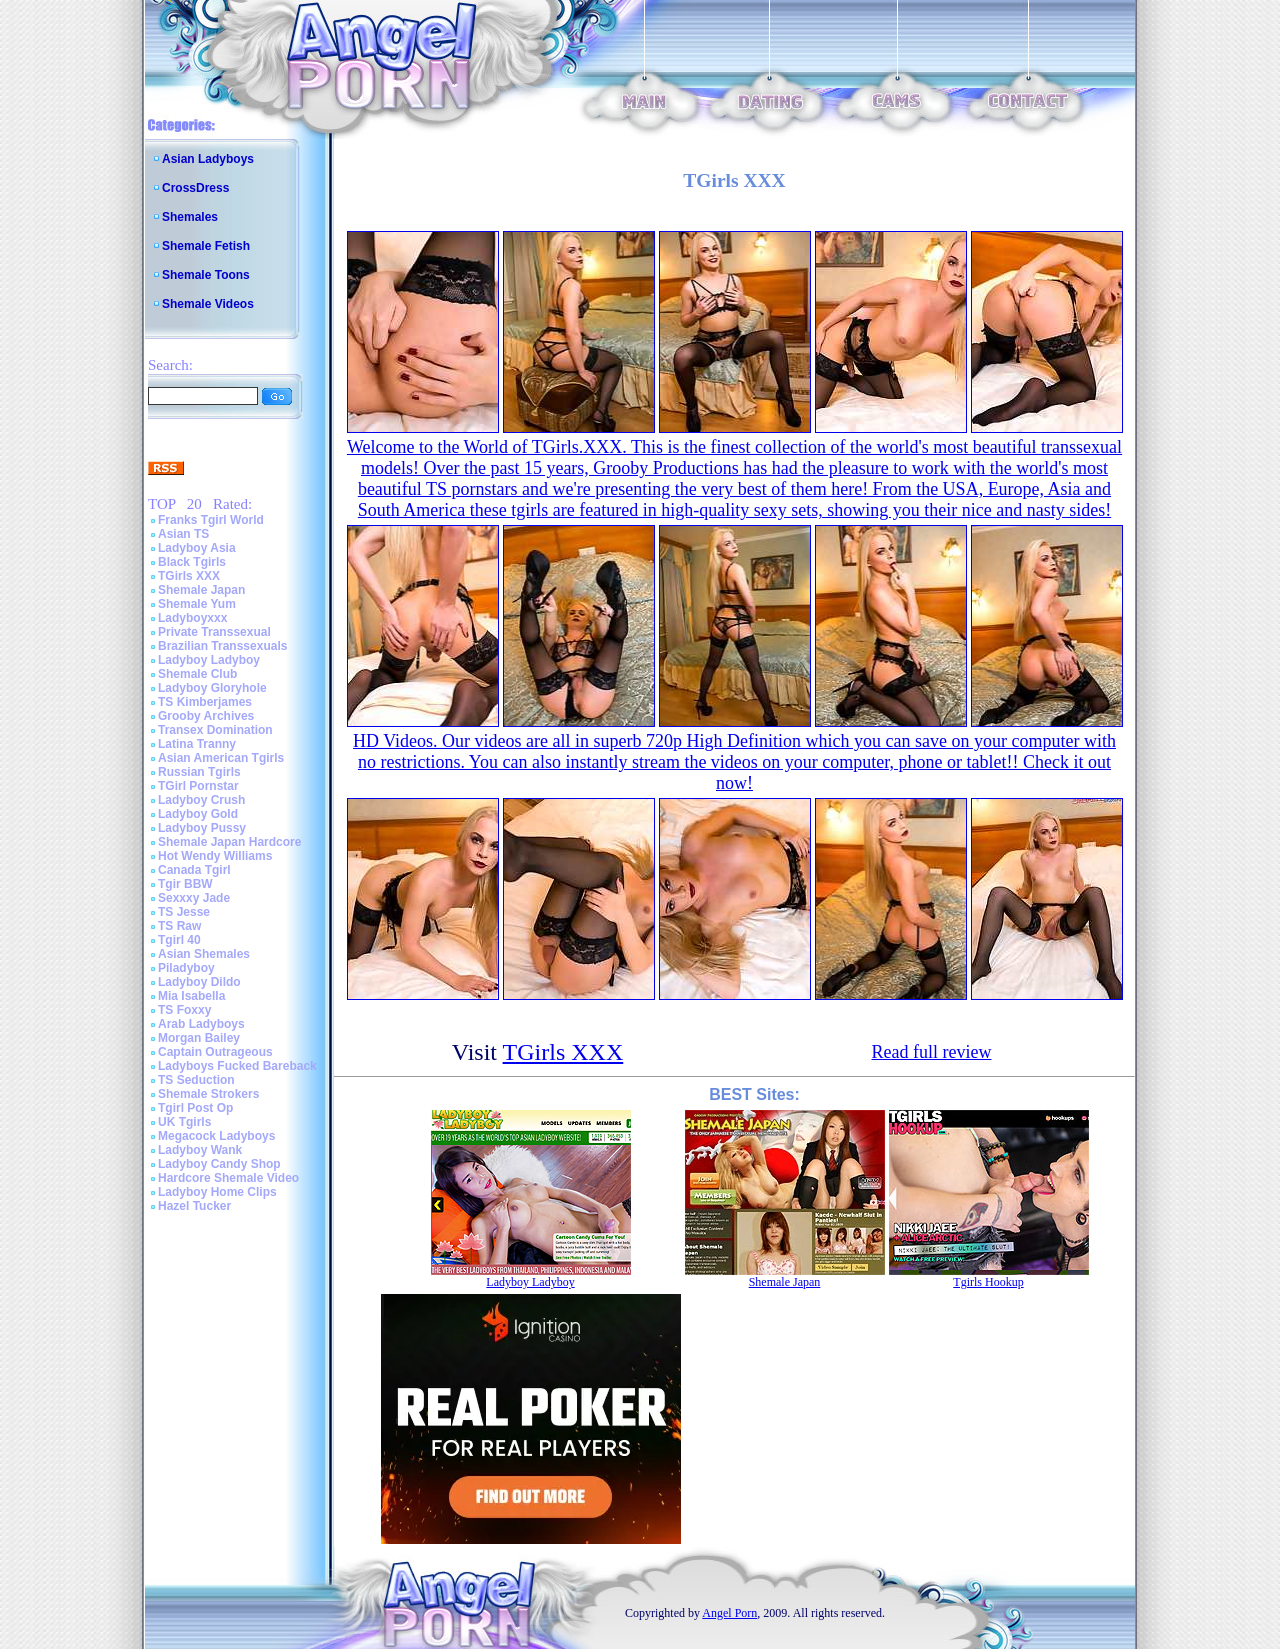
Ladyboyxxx (192, 618)
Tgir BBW (185, 884)
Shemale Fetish (206, 246)
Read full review (932, 1052)
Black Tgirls (192, 562)
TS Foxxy (184, 1010)
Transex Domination (215, 730)
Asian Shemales (204, 954)
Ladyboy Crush (201, 800)
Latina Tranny (197, 744)
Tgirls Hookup (988, 1282)
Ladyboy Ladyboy (209, 660)
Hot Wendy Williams (215, 856)
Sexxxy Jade (194, 898)
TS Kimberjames (205, 702)
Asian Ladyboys (208, 159)
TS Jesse (184, 912)
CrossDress (195, 188)
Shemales (190, 217)
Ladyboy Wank (200, 1150)
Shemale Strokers (208, 1094)
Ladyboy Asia (197, 548)
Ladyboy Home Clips (217, 1192)
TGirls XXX (189, 576)
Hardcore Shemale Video (228, 1178)
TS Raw (179, 926)
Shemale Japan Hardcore (229, 842)
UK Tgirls (184, 1122)
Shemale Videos (208, 304)
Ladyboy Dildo (199, 982)
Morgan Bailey (199, 1038)
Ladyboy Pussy (202, 828)
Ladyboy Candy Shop (219, 1164)
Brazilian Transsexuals (222, 646)
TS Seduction (196, 1080)
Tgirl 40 (179, 940)
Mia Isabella (191, 996)
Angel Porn (729, 1613)
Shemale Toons (206, 275)
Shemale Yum (197, 604)
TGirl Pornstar (198, 786)
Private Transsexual (214, 632)
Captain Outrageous (215, 1052)
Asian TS (183, 534)
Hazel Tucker (194, 1206)
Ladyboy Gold (198, 814)
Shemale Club (197, 674)
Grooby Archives (206, 716)
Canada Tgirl (194, 870)
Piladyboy (186, 968)
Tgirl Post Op (195, 1108)
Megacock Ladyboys (216, 1136)
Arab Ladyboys (201, 1024)
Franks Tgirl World (211, 520)
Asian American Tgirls (221, 758)
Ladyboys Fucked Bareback (237, 1066)
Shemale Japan (201, 590)
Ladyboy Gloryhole (212, 688)
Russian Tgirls (199, 772)
